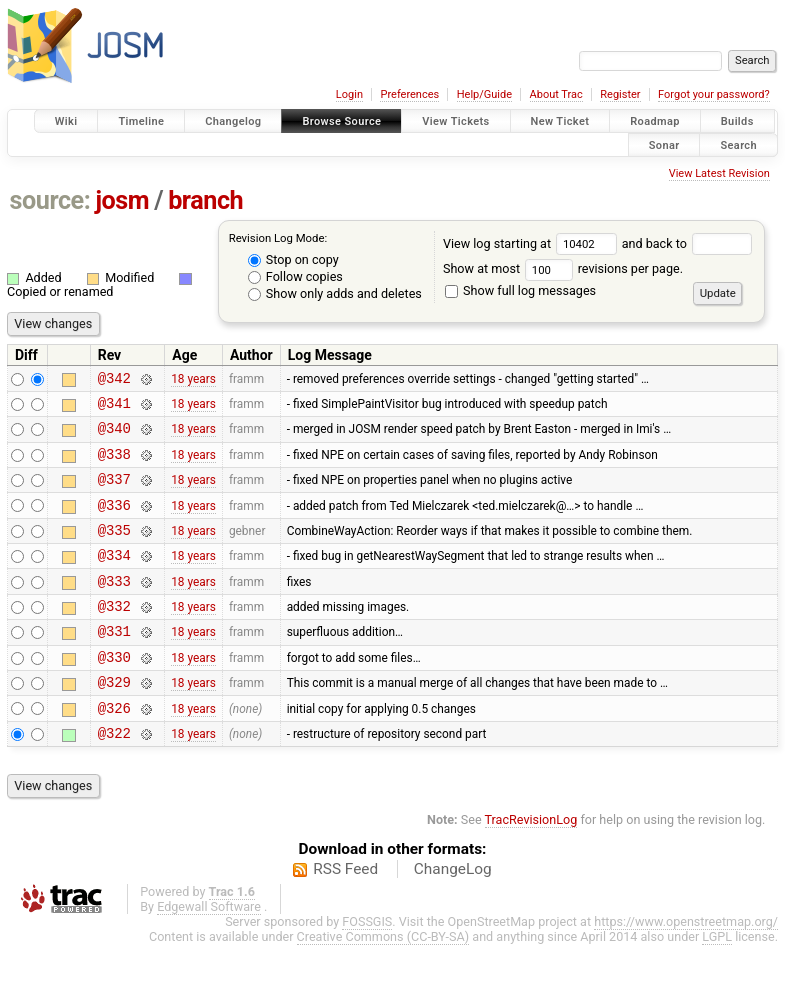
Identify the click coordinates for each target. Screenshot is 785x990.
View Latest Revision (719, 173)
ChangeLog (453, 914)
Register (620, 94)
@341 (114, 408)
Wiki (66, 121)
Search (738, 144)
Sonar (664, 144)
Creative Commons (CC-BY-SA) (383, 981)
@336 (114, 522)
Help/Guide (484, 94)
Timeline (141, 121)
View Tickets (455, 121)
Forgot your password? (714, 94)
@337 (114, 493)
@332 (114, 635)
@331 (114, 663)
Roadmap (655, 121)
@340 (114, 436)
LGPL (717, 981)
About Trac (556, 94)
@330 (114, 692)
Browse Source (341, 121)
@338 (114, 465)
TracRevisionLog (531, 864)
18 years (193, 380)
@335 (114, 550)
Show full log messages (520, 290)
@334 (114, 578)
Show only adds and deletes (335, 293)
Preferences (409, 94)
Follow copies (295, 276)
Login (349, 94)
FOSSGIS (367, 966)
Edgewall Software (209, 951)
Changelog (233, 121)
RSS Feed (345, 914)
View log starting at (532, 243)
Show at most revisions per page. (563, 268)
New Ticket (560, 121)
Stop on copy (293, 259)
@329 (114, 720)
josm (122, 200)
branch (205, 200)
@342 (114, 380)
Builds (737, 121)
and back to (687, 243)
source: (50, 200)
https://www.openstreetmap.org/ (686, 966)
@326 (114, 749)
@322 (114, 777)
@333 (114, 607)
